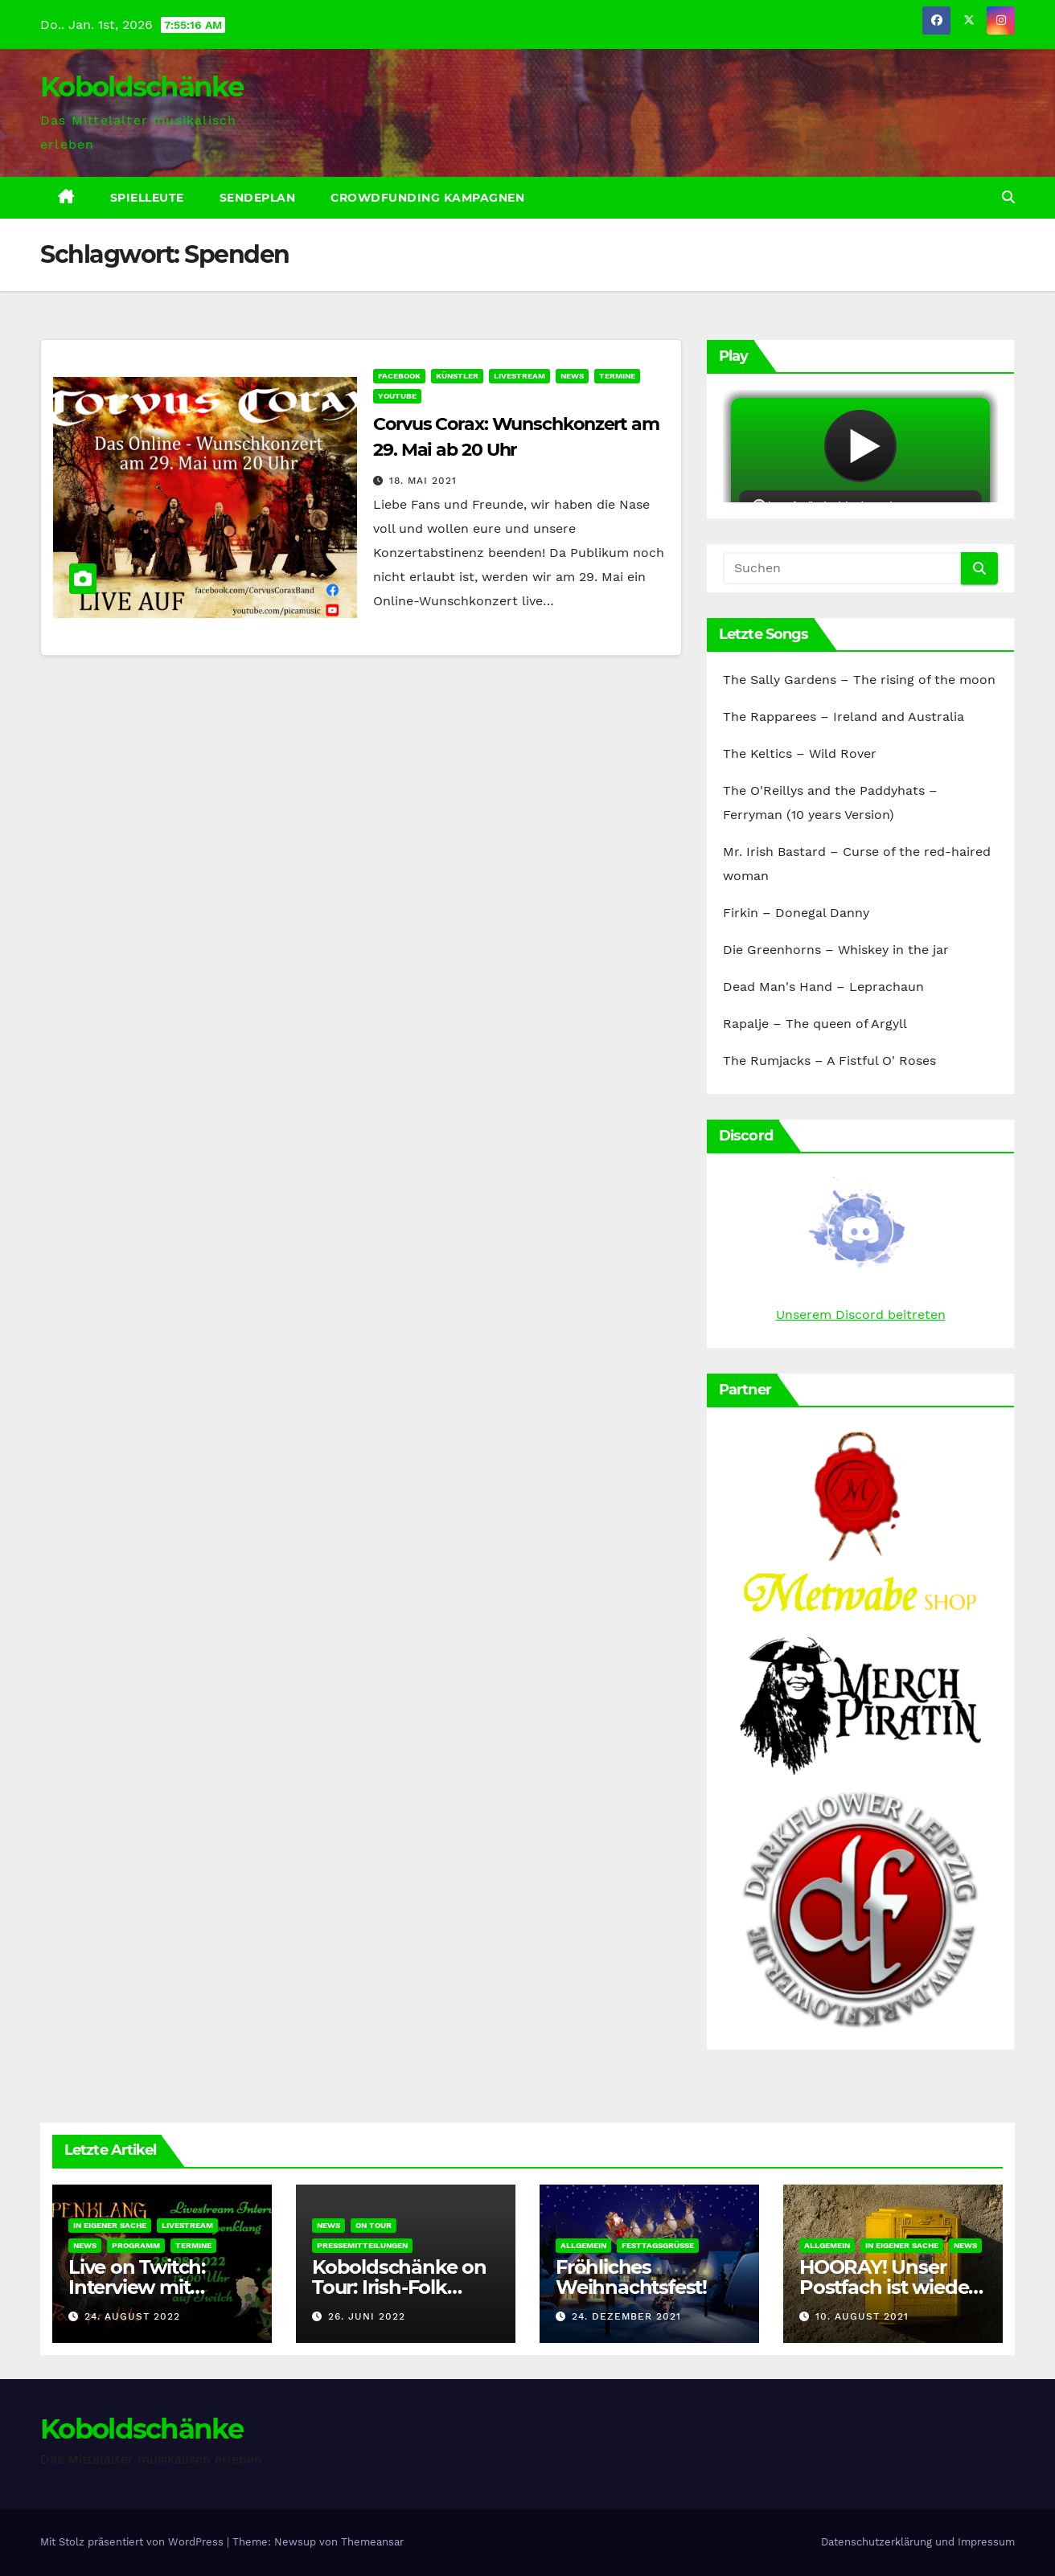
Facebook (399, 375)
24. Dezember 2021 (626, 2316)
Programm (136, 2245)
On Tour (373, 2225)
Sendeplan (258, 197)
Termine (617, 375)
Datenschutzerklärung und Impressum (918, 2542)
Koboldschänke (141, 87)
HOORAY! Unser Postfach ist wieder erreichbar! (887, 2287)
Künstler (457, 375)
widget (860, 446)
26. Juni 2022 (366, 2316)
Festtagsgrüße (658, 2245)
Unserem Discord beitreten (861, 1314)
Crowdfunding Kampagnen (427, 197)
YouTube (397, 395)
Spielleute (147, 197)
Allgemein (583, 2245)
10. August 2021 (862, 2316)
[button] (1008, 197)
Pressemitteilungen (362, 2245)
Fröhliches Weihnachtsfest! (631, 2277)
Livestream (519, 375)
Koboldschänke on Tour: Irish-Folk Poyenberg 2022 (399, 2287)
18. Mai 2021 (423, 480)
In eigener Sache (109, 2225)
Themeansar (372, 2542)
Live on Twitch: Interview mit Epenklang (136, 2287)
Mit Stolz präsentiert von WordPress (133, 2542)
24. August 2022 (132, 2316)
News (572, 375)
